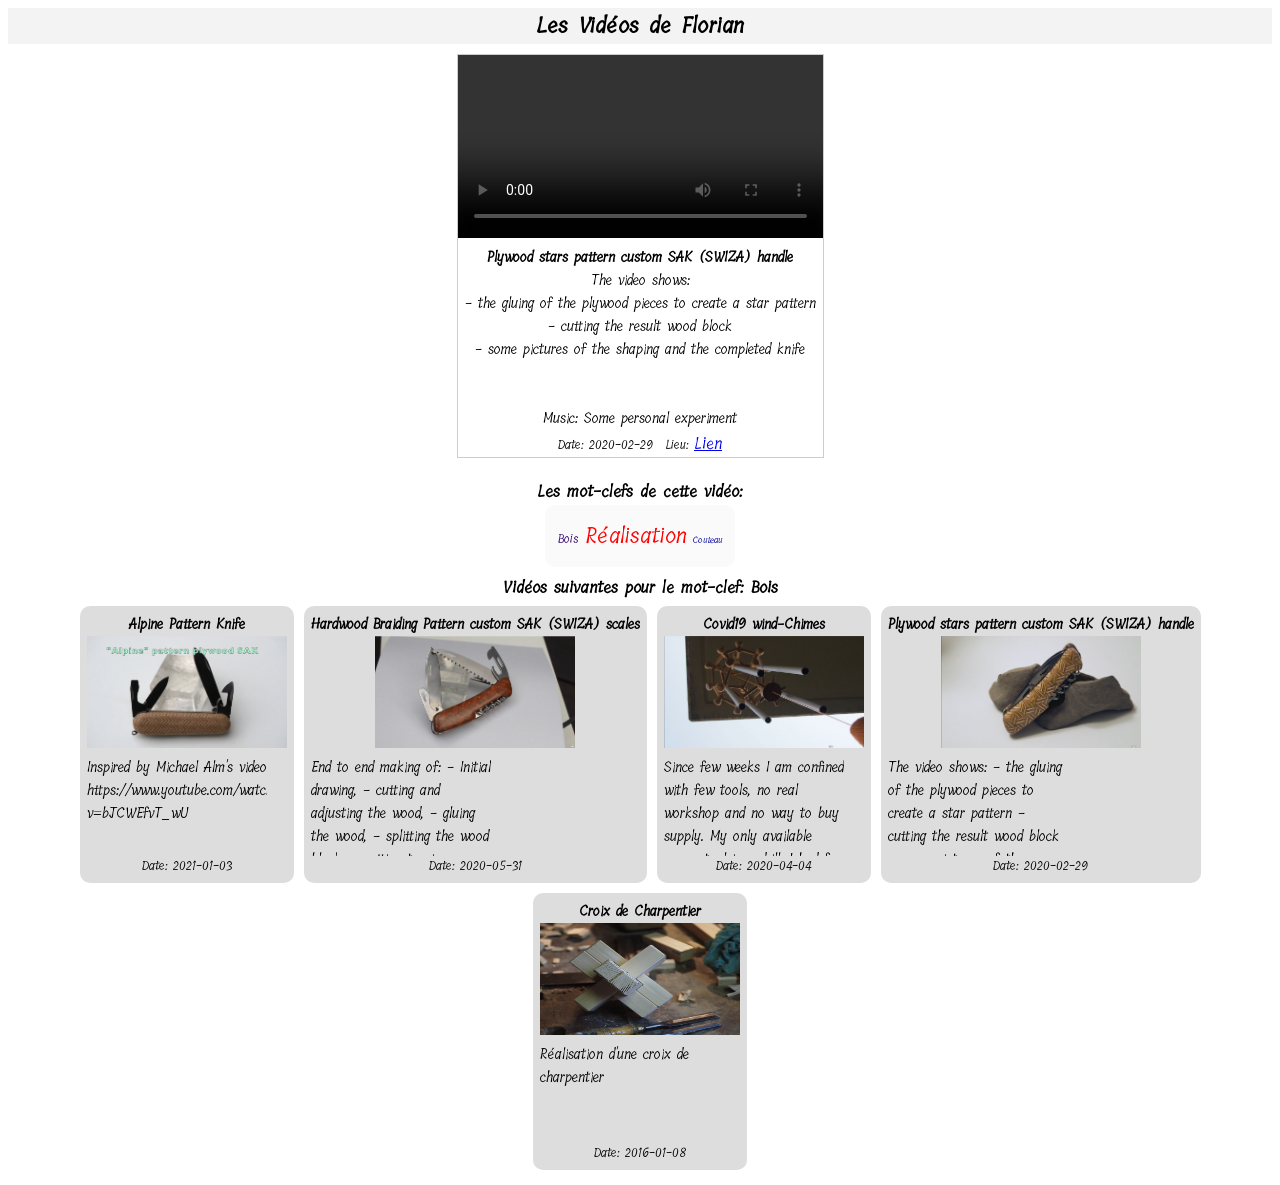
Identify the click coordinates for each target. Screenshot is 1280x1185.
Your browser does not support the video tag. (640, 146)
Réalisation (636, 536)
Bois (568, 539)
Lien (708, 443)
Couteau (707, 540)
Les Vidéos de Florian (640, 26)
